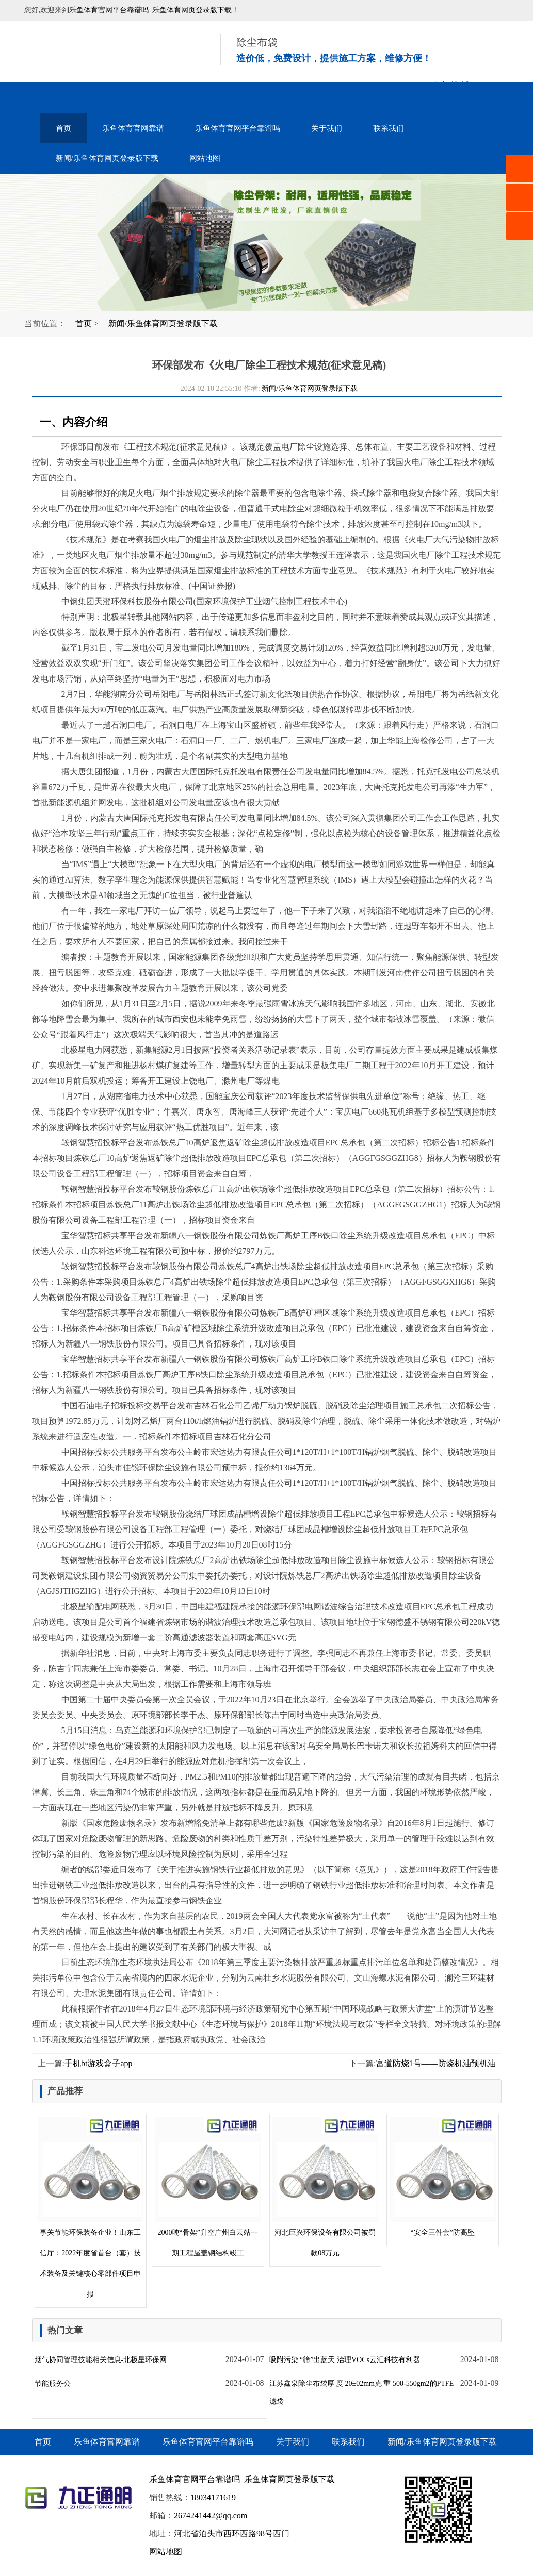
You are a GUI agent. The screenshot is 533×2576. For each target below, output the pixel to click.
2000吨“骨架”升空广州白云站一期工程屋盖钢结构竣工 (208, 2187)
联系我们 (388, 128)
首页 (63, 128)
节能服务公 (53, 2383)
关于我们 (326, 128)
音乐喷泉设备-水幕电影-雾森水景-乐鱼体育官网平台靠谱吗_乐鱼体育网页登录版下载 (109, 52)
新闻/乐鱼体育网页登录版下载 (107, 158)
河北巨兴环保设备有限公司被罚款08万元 (325, 2187)
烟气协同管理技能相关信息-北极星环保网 (101, 2360)
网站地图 (204, 158)
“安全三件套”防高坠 (443, 2177)
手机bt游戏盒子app (98, 2063)
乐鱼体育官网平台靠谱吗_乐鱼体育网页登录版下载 (150, 10)
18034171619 (213, 2497)
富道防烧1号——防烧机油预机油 (436, 2063)
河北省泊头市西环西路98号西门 (231, 2533)
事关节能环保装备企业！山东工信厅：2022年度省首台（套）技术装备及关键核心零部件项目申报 (91, 2208)
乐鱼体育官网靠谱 (133, 128)
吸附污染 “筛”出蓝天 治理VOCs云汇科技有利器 (344, 2360)
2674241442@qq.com (210, 2515)
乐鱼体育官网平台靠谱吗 (237, 128)
